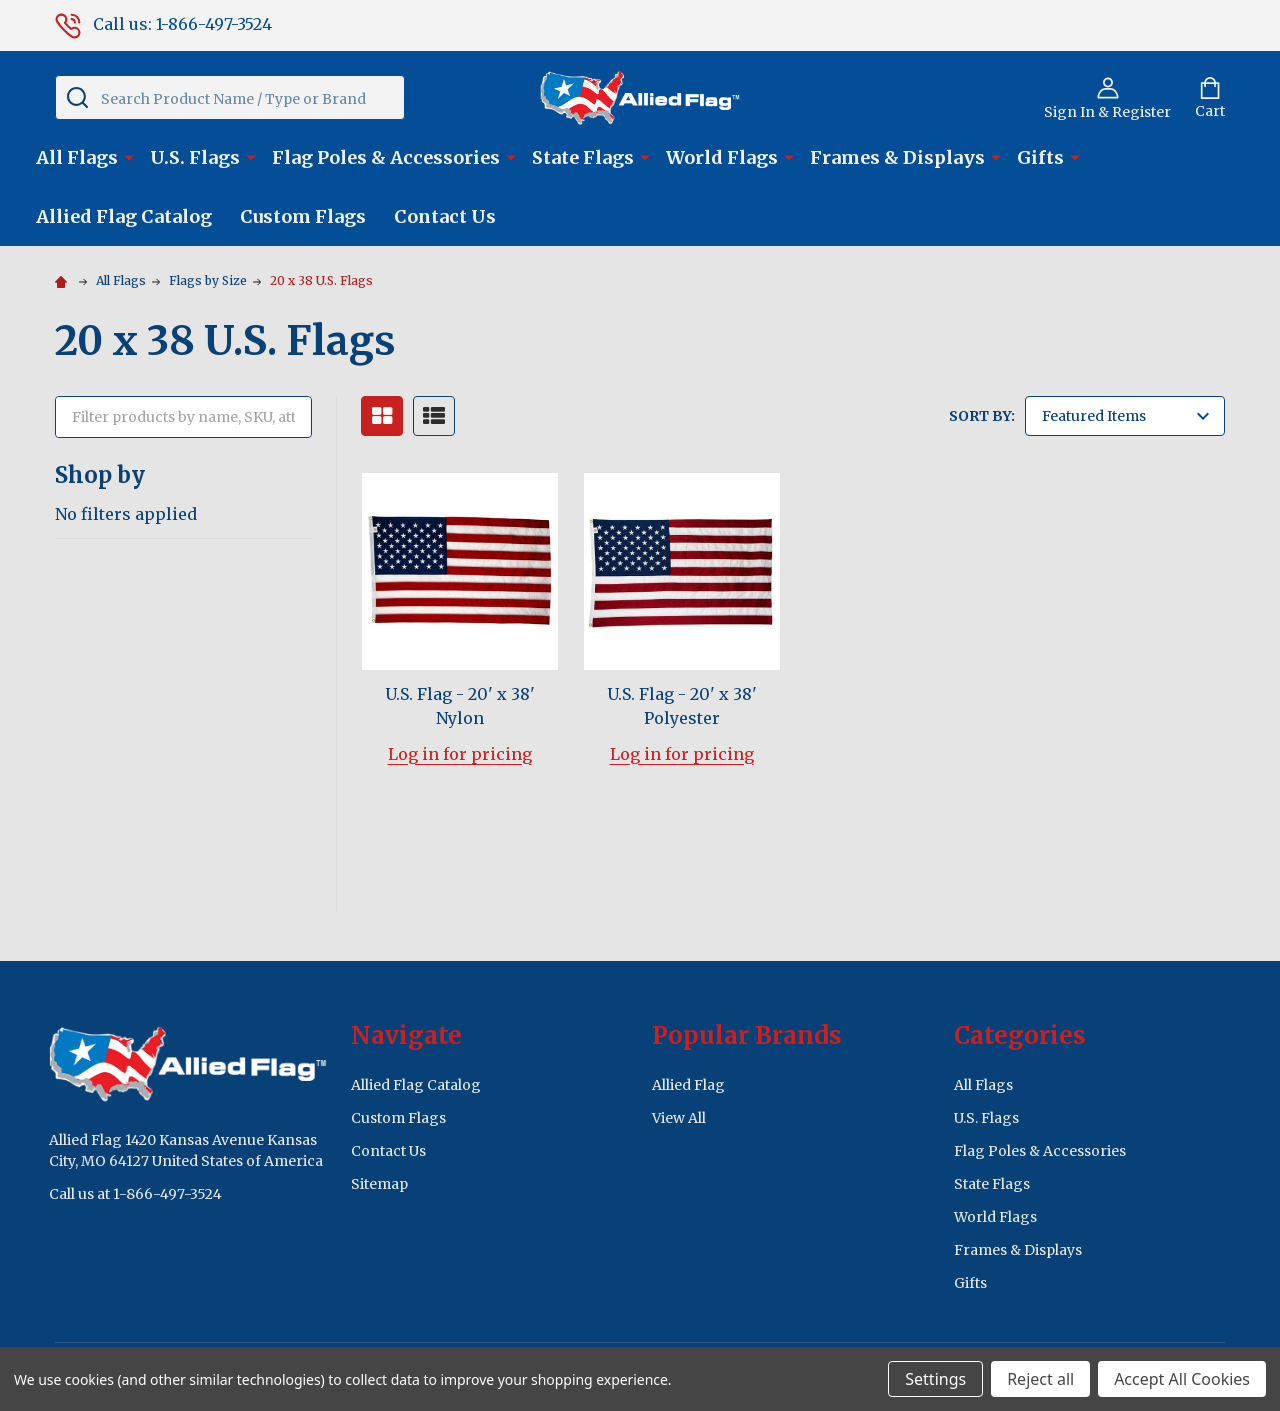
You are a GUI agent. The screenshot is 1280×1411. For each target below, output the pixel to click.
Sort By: (982, 416)
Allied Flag (688, 1085)
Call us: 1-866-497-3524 (163, 24)
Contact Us (445, 216)
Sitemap (379, 1184)
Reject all (1040, 1379)
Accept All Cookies (1182, 1379)
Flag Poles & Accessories (386, 157)
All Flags (77, 157)
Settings (935, 1379)
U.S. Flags (195, 157)
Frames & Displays (897, 157)
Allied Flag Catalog (124, 216)
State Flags (583, 157)
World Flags (722, 157)
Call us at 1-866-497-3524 (135, 1194)
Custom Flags (303, 216)
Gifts (1040, 157)
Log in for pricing (460, 754)
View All (679, 1118)
